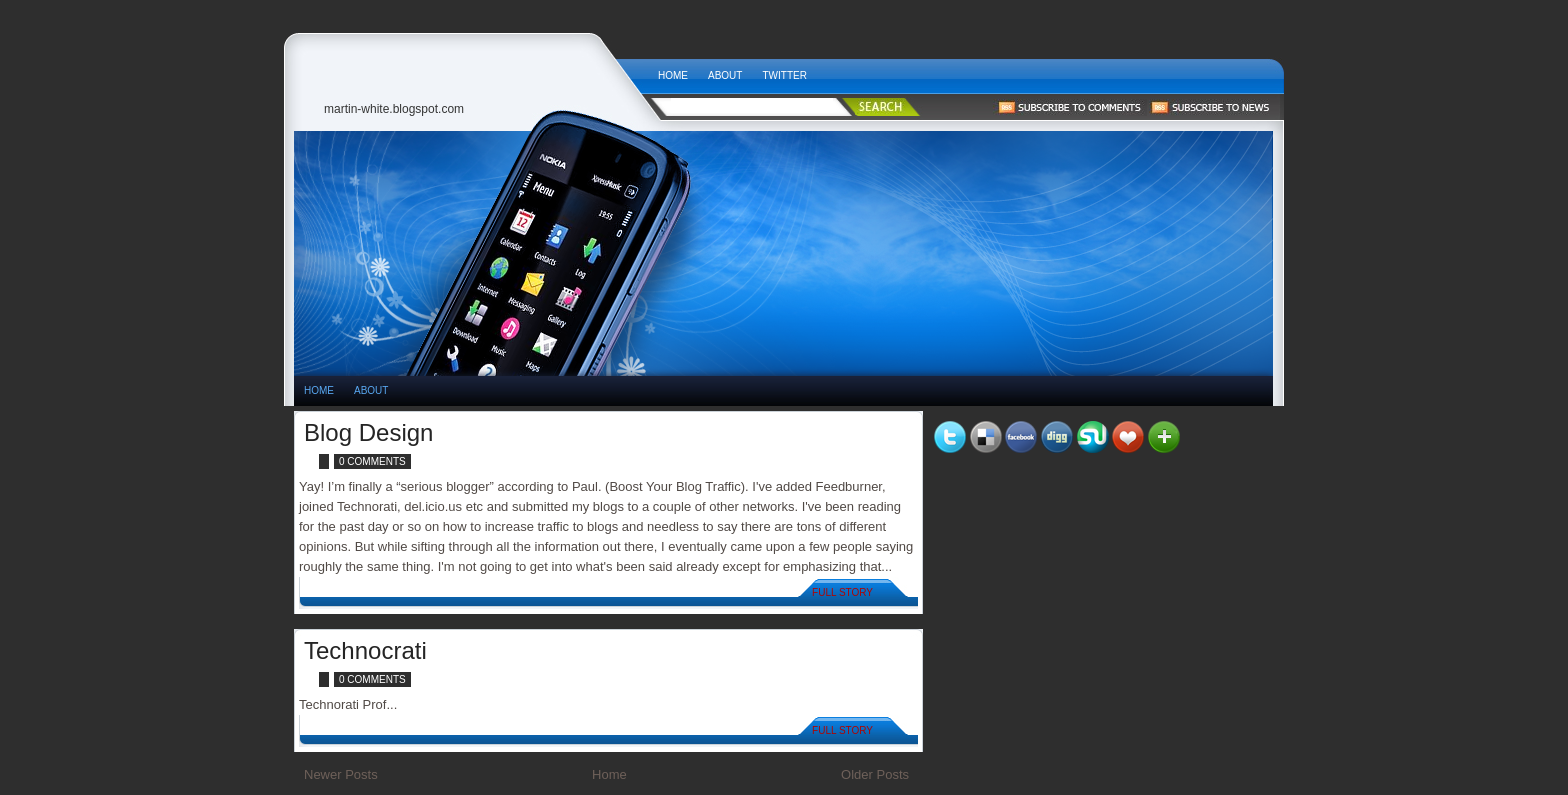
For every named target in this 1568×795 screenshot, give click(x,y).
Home (673, 75)
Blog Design (368, 432)
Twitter (784, 75)
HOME (319, 390)
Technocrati (365, 650)
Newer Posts (341, 774)
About (725, 75)
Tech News (471, 70)
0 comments (372, 461)
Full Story (842, 592)
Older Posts (875, 774)
